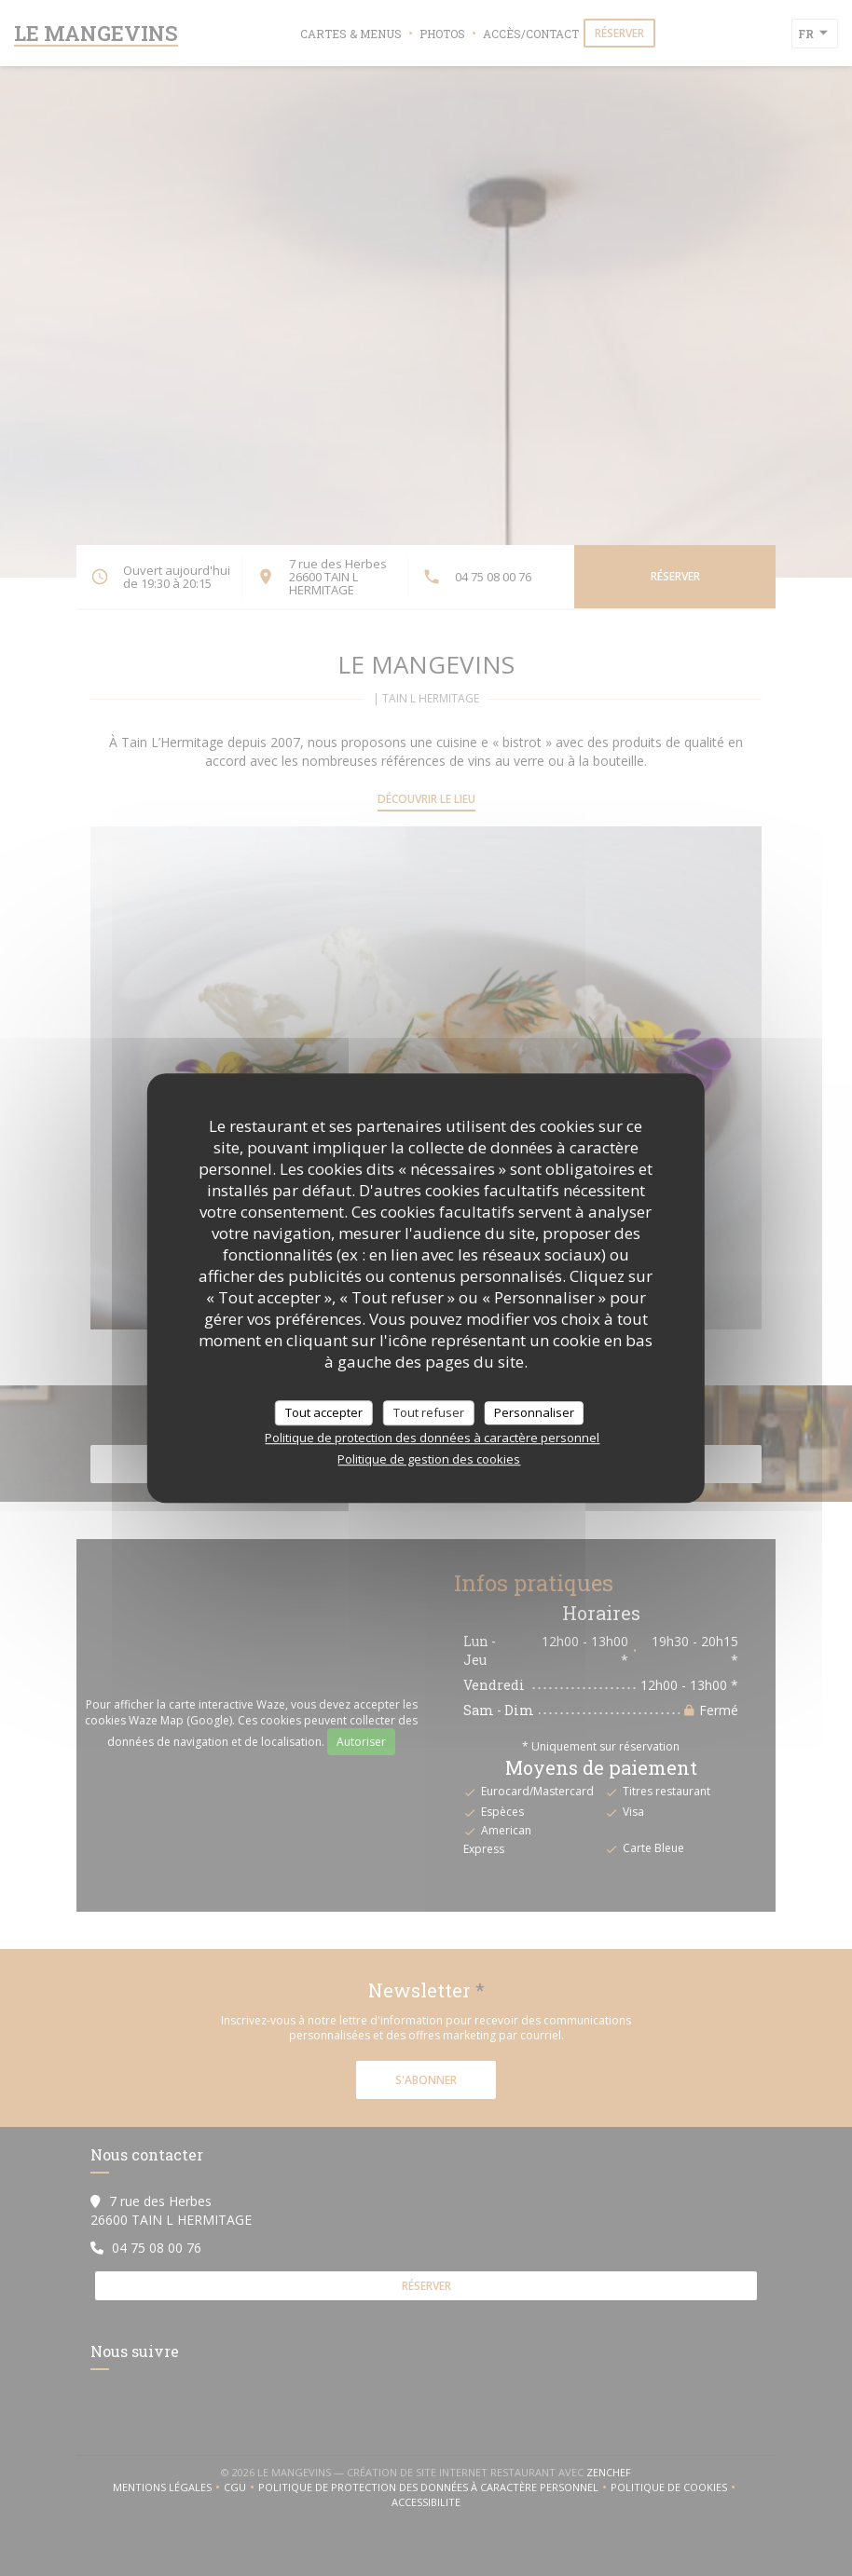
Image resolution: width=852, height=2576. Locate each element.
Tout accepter (324, 1412)
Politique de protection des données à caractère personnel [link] (432, 1437)
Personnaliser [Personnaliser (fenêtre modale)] (534, 1412)
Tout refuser (428, 1412)
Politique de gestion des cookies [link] (428, 1459)
